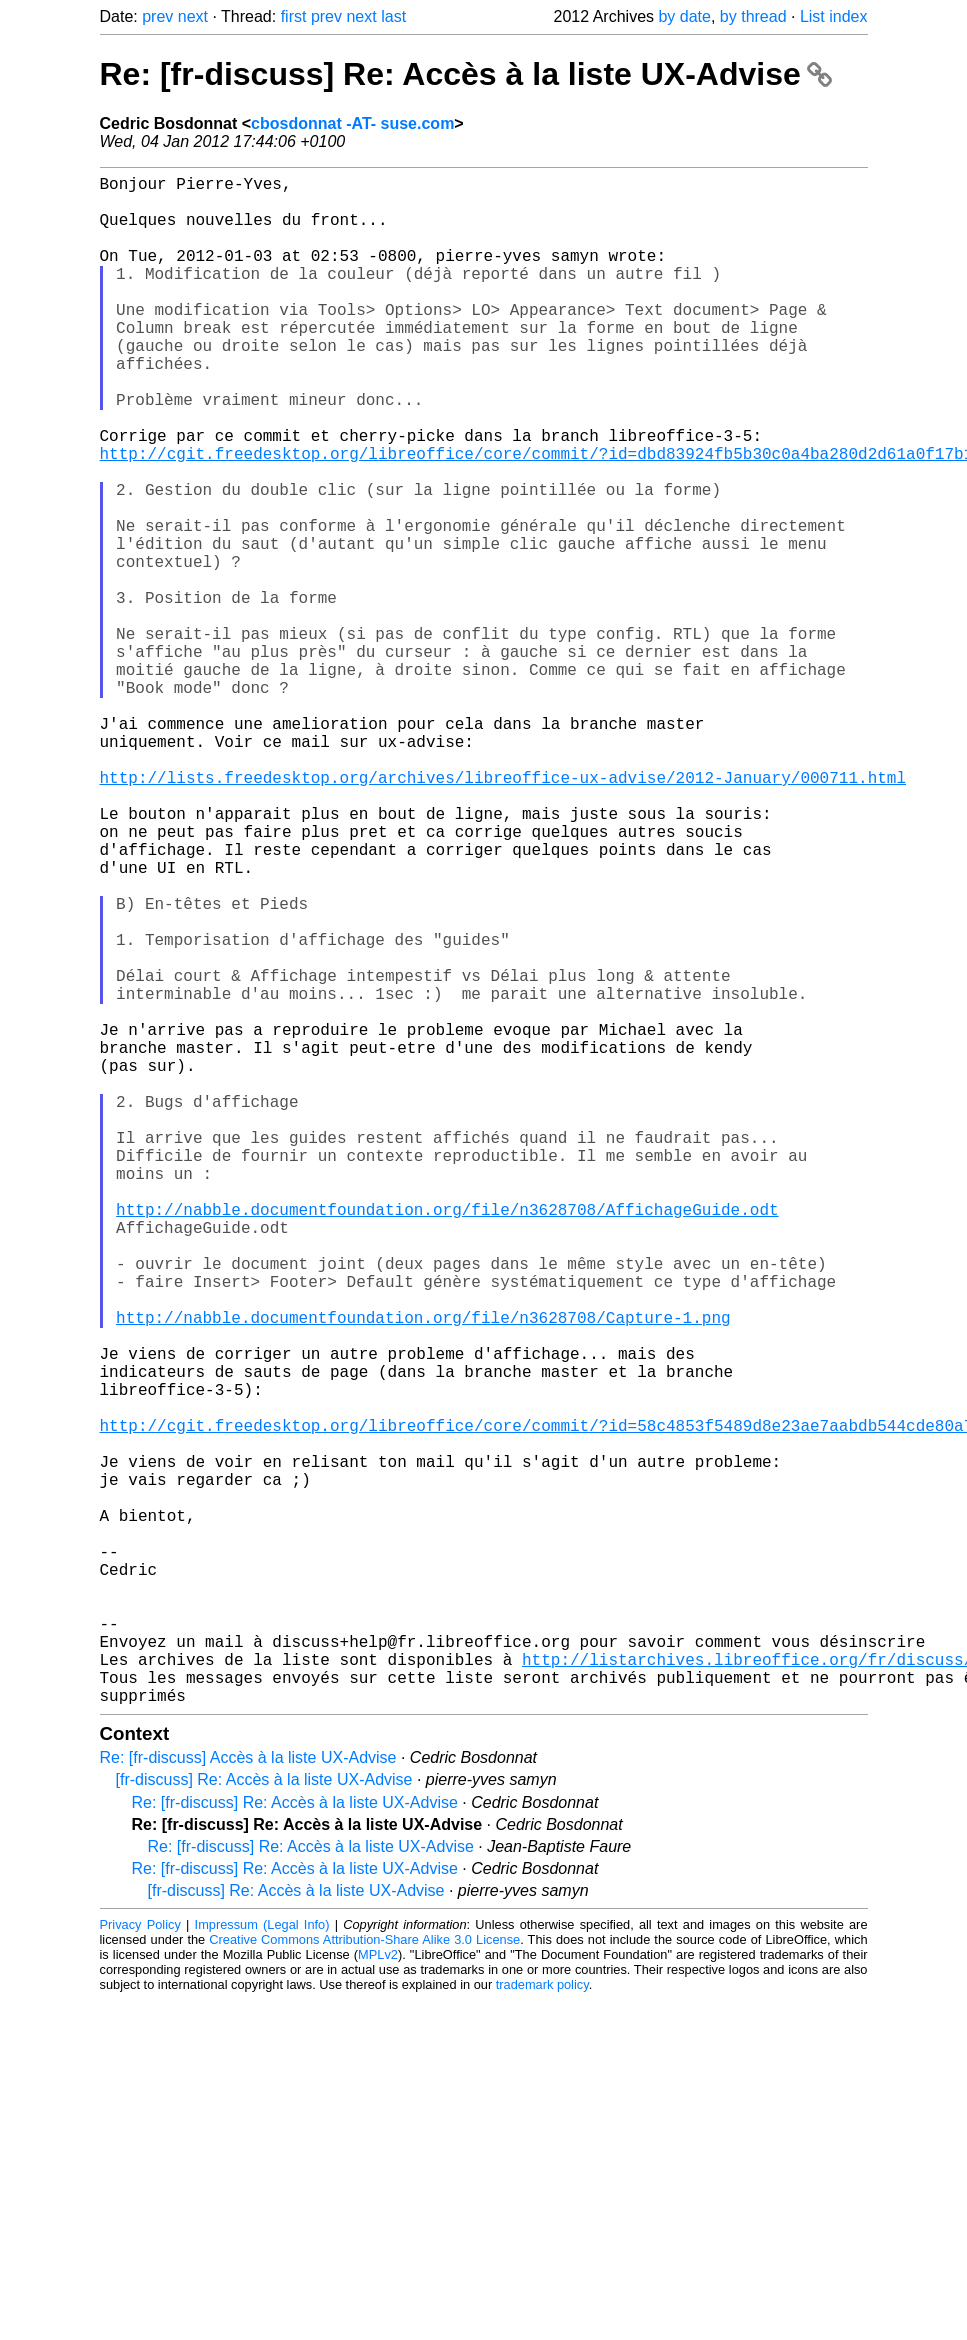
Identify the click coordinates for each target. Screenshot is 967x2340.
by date (684, 16)
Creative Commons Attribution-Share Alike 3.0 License (364, 2279)
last (393, 16)
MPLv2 (378, 2294)
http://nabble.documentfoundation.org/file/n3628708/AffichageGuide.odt (447, 1441)
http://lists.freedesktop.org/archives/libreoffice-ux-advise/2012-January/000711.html (503, 913)
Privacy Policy (140, 2264)
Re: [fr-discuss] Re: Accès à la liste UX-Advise (466, 74)
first (294, 16)
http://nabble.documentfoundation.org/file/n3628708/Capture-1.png (423, 1573)
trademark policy (542, 2324)
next (193, 16)
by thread (753, 16)
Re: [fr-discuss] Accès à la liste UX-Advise (248, 2097)
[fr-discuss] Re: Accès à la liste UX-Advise (264, 2119)
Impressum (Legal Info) (262, 2264)
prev (157, 16)
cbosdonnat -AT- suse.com (352, 123)
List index (834, 16)
